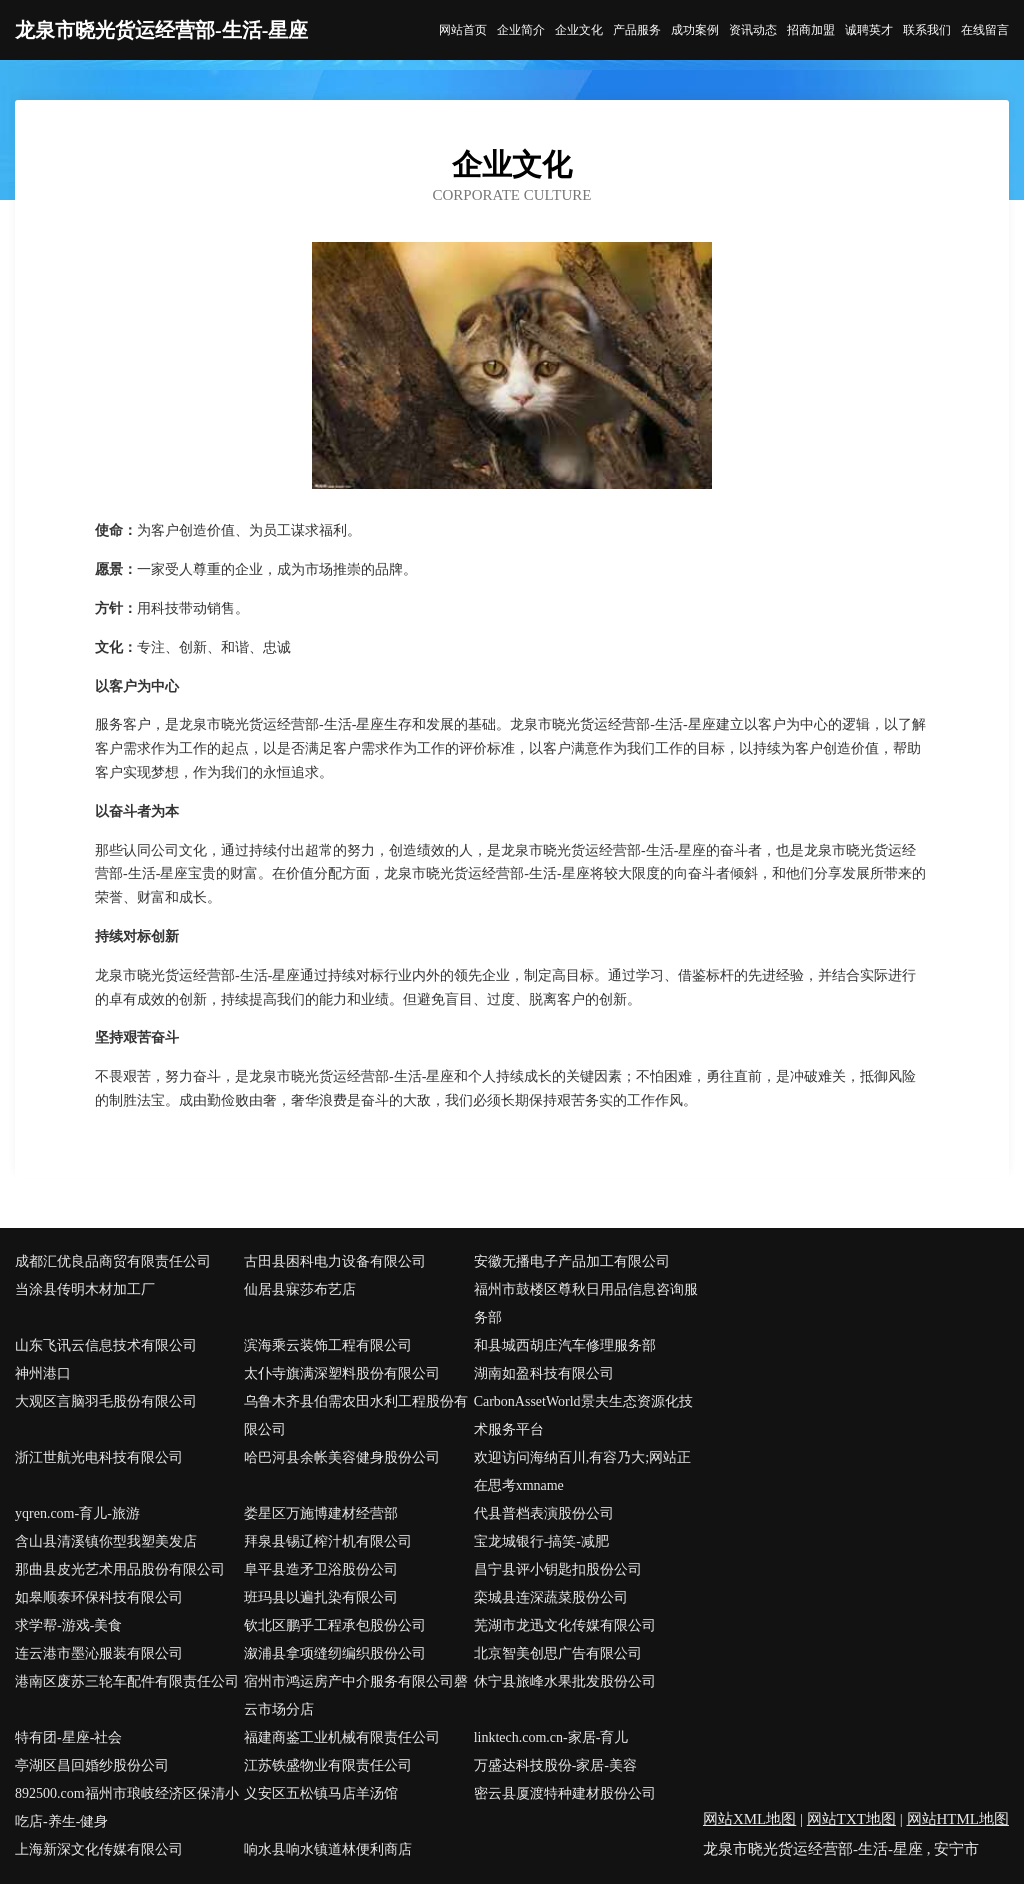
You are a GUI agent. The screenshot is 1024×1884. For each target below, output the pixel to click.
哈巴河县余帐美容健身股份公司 (342, 1457)
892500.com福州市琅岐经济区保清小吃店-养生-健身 (127, 1807)
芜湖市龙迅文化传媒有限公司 (565, 1625)
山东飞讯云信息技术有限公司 (106, 1345)
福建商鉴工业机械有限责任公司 (342, 1737)
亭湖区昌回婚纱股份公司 (92, 1765)
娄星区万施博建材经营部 (321, 1513)
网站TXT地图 (851, 1819)
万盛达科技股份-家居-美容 (555, 1765)
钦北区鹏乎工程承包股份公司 (335, 1625)
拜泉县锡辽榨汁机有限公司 (328, 1541)
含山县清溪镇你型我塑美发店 (106, 1541)
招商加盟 (811, 30)
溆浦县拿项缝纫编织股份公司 (335, 1653)
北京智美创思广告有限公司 (558, 1653)
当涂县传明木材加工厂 (85, 1289)
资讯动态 (753, 30)
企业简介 (521, 30)
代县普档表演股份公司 (544, 1513)
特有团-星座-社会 (68, 1737)
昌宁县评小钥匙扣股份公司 (558, 1569)
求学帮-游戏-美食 (68, 1625)
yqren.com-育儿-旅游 (77, 1513)
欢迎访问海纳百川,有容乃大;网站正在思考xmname (582, 1471)
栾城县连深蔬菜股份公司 (551, 1597)
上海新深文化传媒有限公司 (99, 1849)
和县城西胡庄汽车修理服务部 (565, 1345)
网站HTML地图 (958, 1819)
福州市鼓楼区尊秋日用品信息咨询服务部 (586, 1303)
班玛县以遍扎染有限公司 (321, 1597)
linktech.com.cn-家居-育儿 (551, 1737)
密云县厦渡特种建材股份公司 (565, 1793)
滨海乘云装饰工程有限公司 (328, 1345)
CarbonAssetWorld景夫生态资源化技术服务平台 (583, 1415)
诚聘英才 (869, 30)
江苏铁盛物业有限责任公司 (328, 1765)
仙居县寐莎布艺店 (300, 1289)
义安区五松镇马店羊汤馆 (321, 1793)
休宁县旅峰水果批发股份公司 (565, 1681)
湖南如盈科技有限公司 (544, 1373)
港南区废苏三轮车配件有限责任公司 (127, 1681)
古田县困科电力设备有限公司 (335, 1261)
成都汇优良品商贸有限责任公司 (113, 1261)
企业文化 (579, 30)
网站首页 (463, 30)
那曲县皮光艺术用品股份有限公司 (120, 1569)
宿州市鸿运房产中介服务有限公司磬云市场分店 (356, 1695)
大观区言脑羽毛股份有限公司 (106, 1401)
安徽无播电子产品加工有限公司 (572, 1261)
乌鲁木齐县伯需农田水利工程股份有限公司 (356, 1415)
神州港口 (43, 1373)
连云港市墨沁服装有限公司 (99, 1653)
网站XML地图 (749, 1819)
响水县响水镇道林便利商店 (328, 1849)
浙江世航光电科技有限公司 (99, 1457)
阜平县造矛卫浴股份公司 (321, 1569)
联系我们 (927, 30)
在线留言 (985, 30)
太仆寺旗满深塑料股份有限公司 (342, 1373)
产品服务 (637, 30)
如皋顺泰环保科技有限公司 (99, 1597)
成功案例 (695, 30)
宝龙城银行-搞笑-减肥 (541, 1541)
